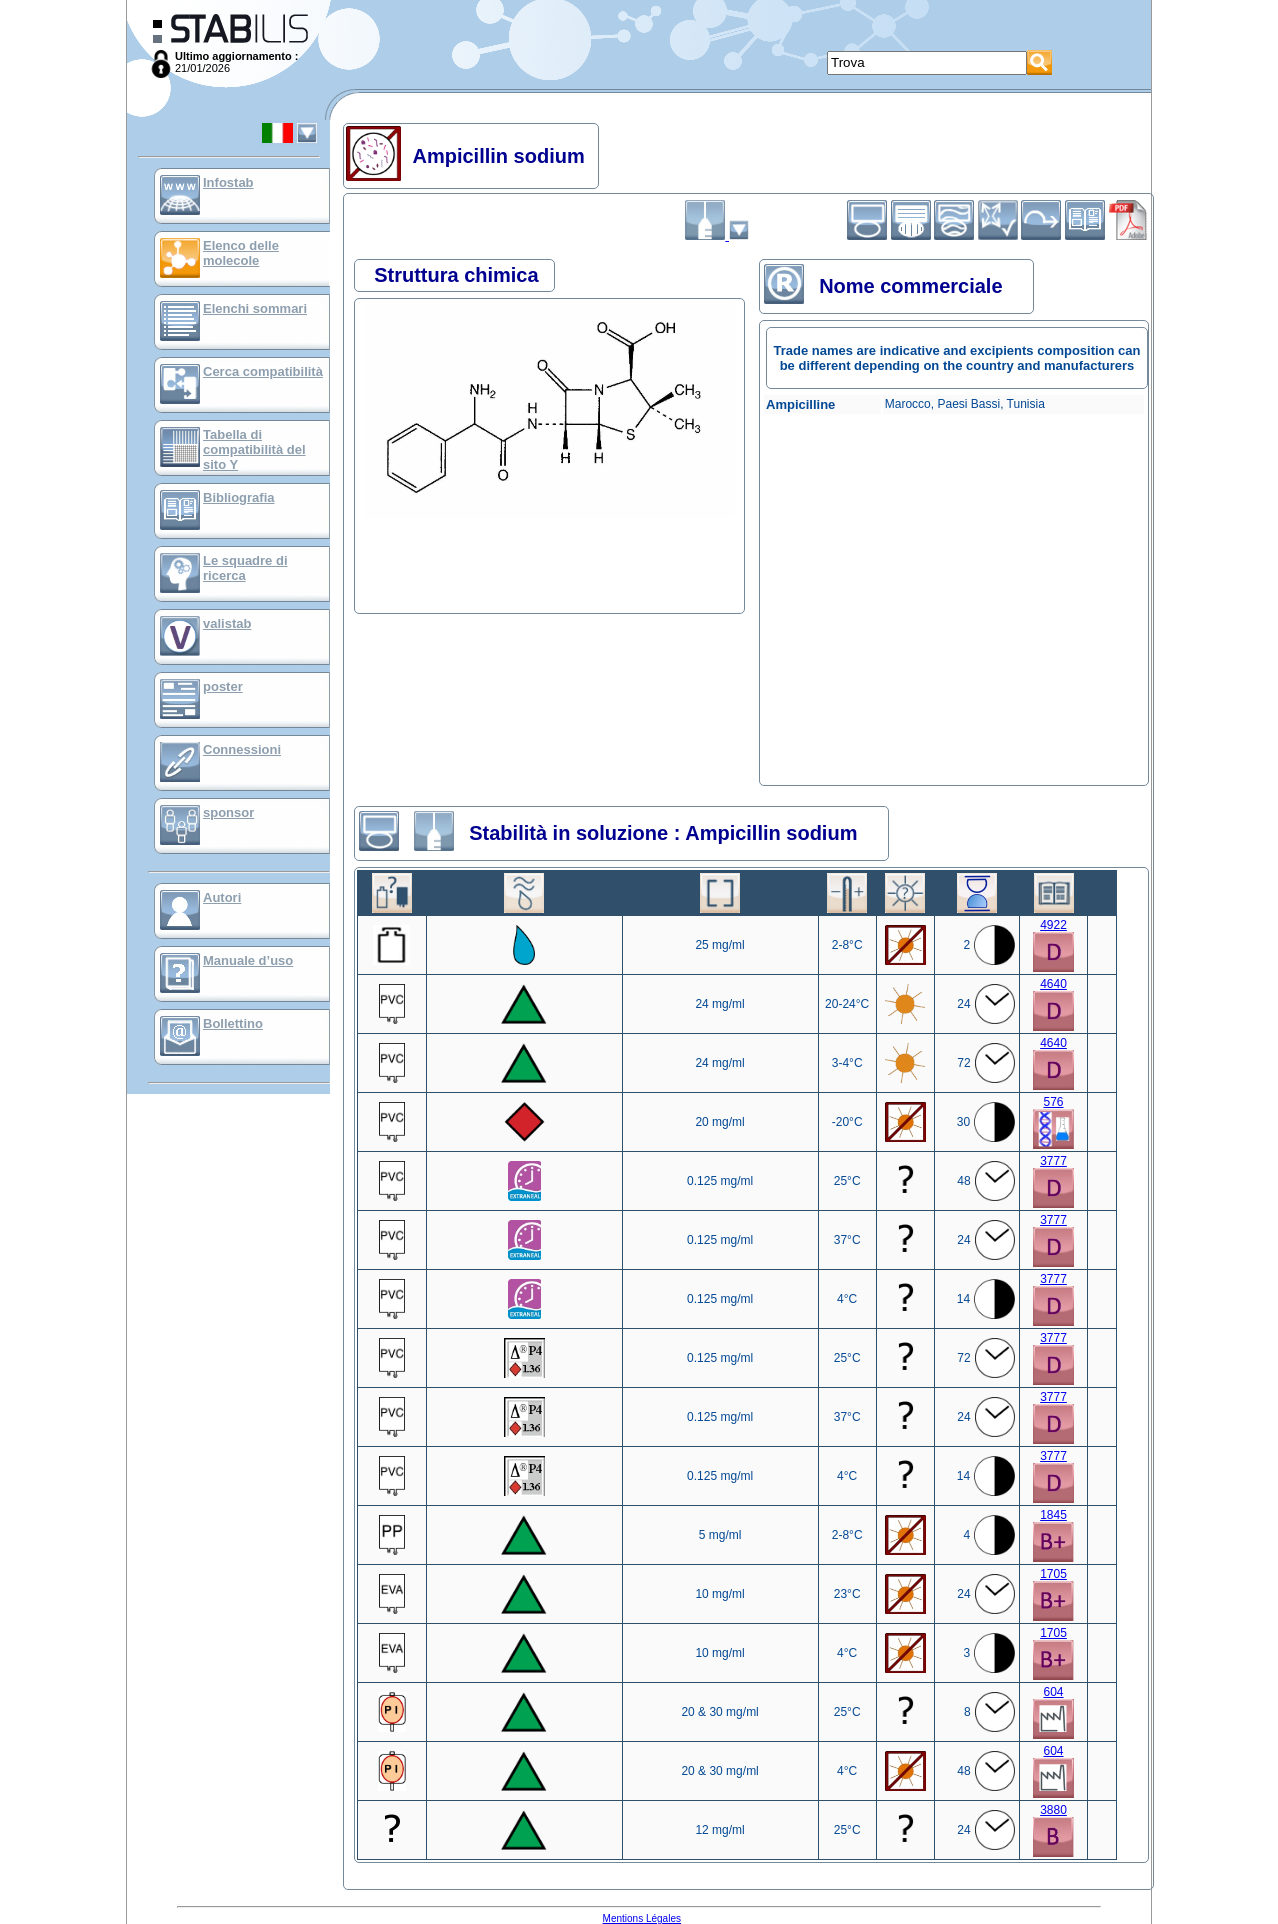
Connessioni (242, 749)
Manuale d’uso (248, 960)
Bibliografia (239, 497)
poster (223, 686)
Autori (222, 897)
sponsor (228, 812)
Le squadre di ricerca (245, 568)
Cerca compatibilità (263, 371)
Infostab (228, 182)
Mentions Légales (642, 1918)
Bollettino (233, 1023)
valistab (227, 623)
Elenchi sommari (255, 308)
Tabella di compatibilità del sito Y (254, 449)
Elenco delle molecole (241, 253)
